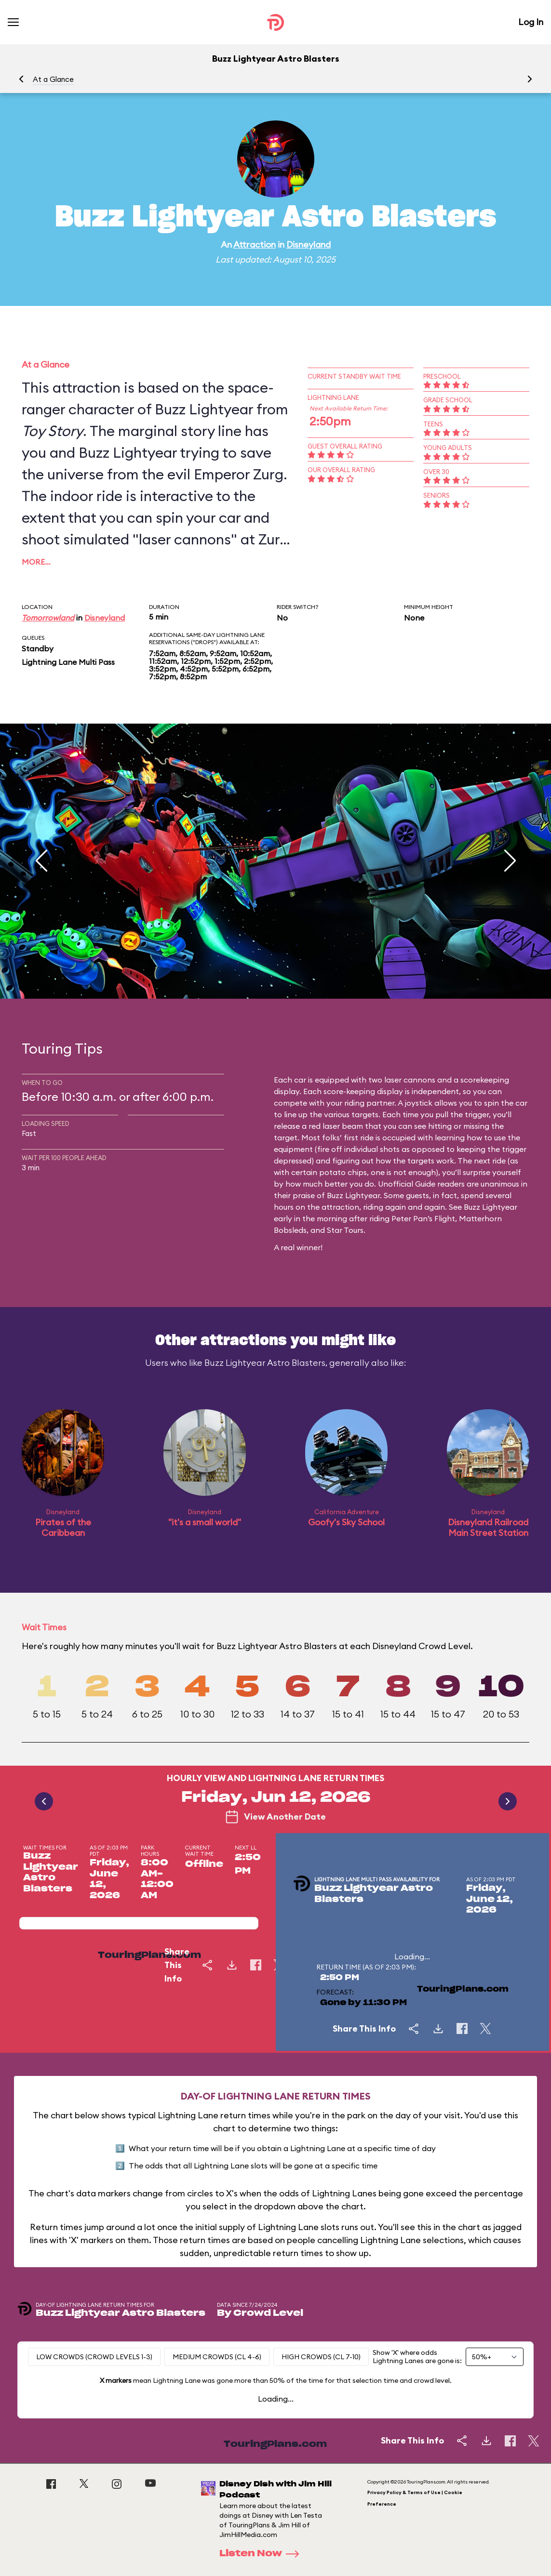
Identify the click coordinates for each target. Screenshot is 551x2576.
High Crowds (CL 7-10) (321, 2356)
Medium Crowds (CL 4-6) (217, 2356)
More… (36, 562)
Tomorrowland (48, 617)
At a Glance (53, 79)
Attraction (254, 244)
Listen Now (262, 2554)
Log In (530, 21)
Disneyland (308, 244)
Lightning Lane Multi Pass (68, 662)
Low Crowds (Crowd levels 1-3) (94, 2356)
